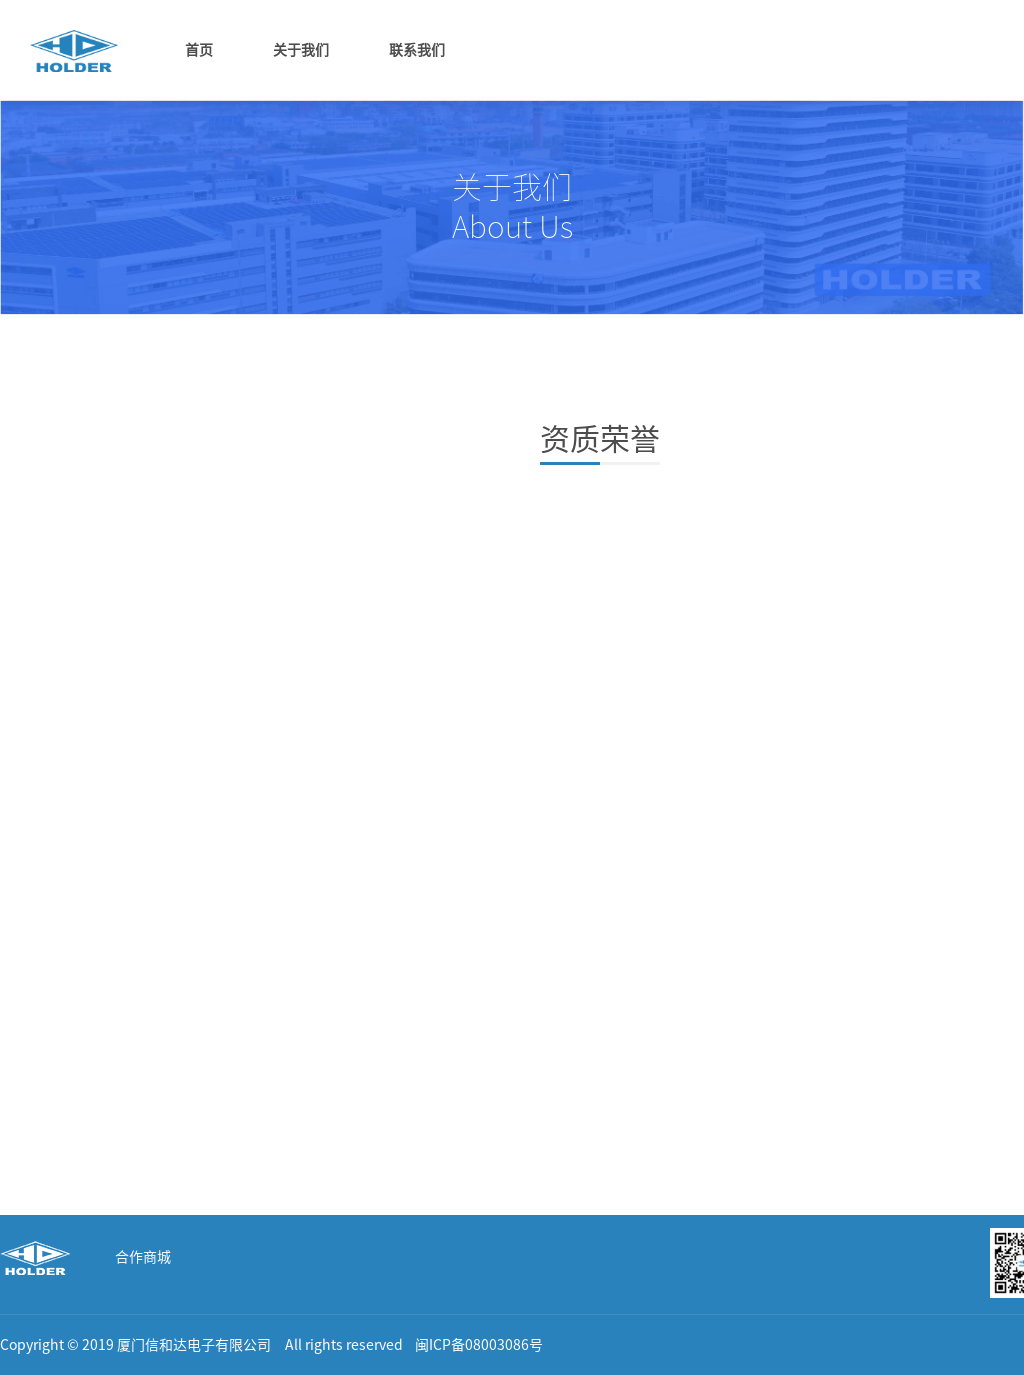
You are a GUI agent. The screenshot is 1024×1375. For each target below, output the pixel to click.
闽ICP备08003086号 (479, 1345)
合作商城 (143, 1257)
